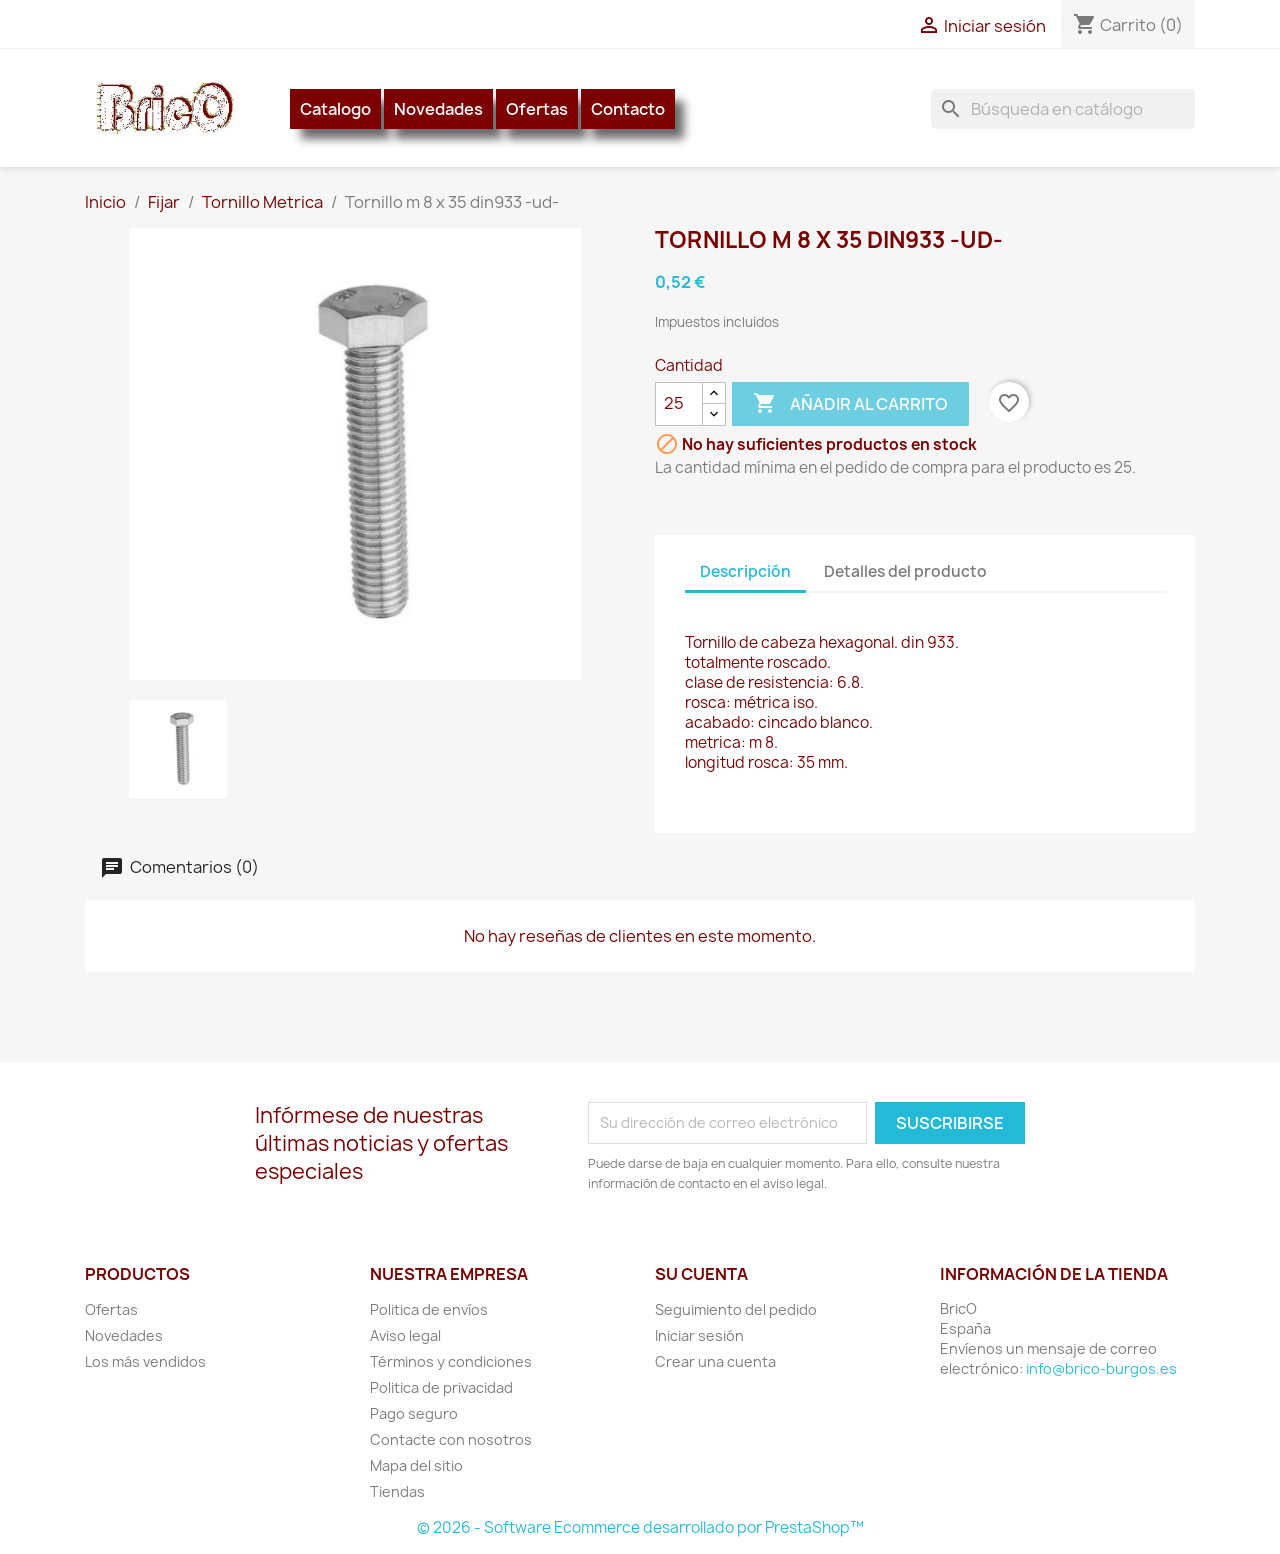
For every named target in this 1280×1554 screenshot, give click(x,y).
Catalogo (335, 109)
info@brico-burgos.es (1101, 1368)
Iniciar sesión (699, 1335)
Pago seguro (414, 1413)
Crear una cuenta (715, 1361)
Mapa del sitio (416, 1465)
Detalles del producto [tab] (905, 571)
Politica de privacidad (441, 1387)
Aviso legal (405, 1335)
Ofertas (537, 109)
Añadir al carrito (850, 404)
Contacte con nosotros (451, 1439)
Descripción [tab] (745, 571)
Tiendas (397, 1491)
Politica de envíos (429, 1309)
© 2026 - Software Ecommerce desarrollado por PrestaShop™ (640, 1527)
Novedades (438, 109)
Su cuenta (701, 1274)
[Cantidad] (679, 404)
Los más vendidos (145, 1361)
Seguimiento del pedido (736, 1309)
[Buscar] (1063, 109)
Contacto (628, 109)
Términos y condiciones (451, 1361)
